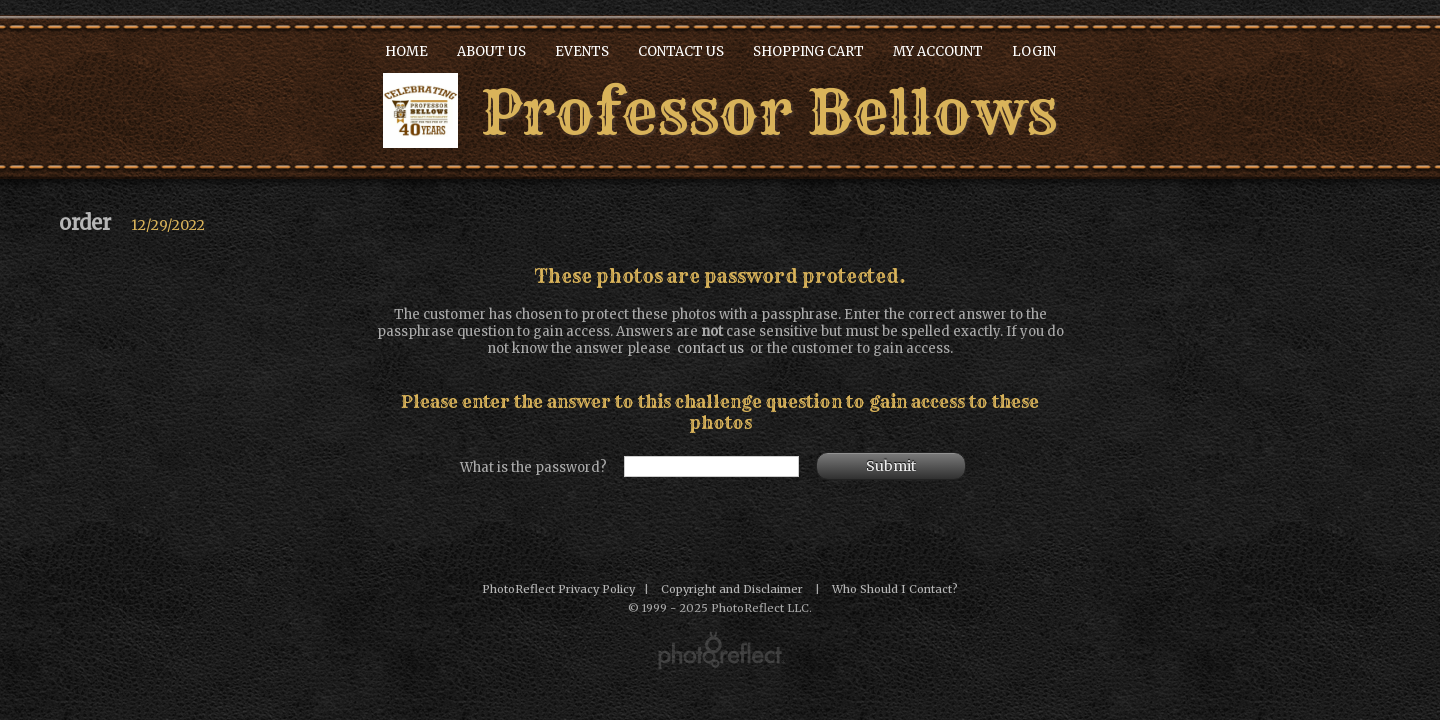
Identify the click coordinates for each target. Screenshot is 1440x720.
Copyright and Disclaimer (733, 589)
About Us (491, 51)
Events (582, 51)
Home (406, 51)
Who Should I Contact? (895, 589)
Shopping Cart (808, 51)
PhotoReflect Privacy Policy (558, 589)
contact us (710, 348)
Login (1034, 51)
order (85, 222)
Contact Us (681, 51)
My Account (938, 51)
